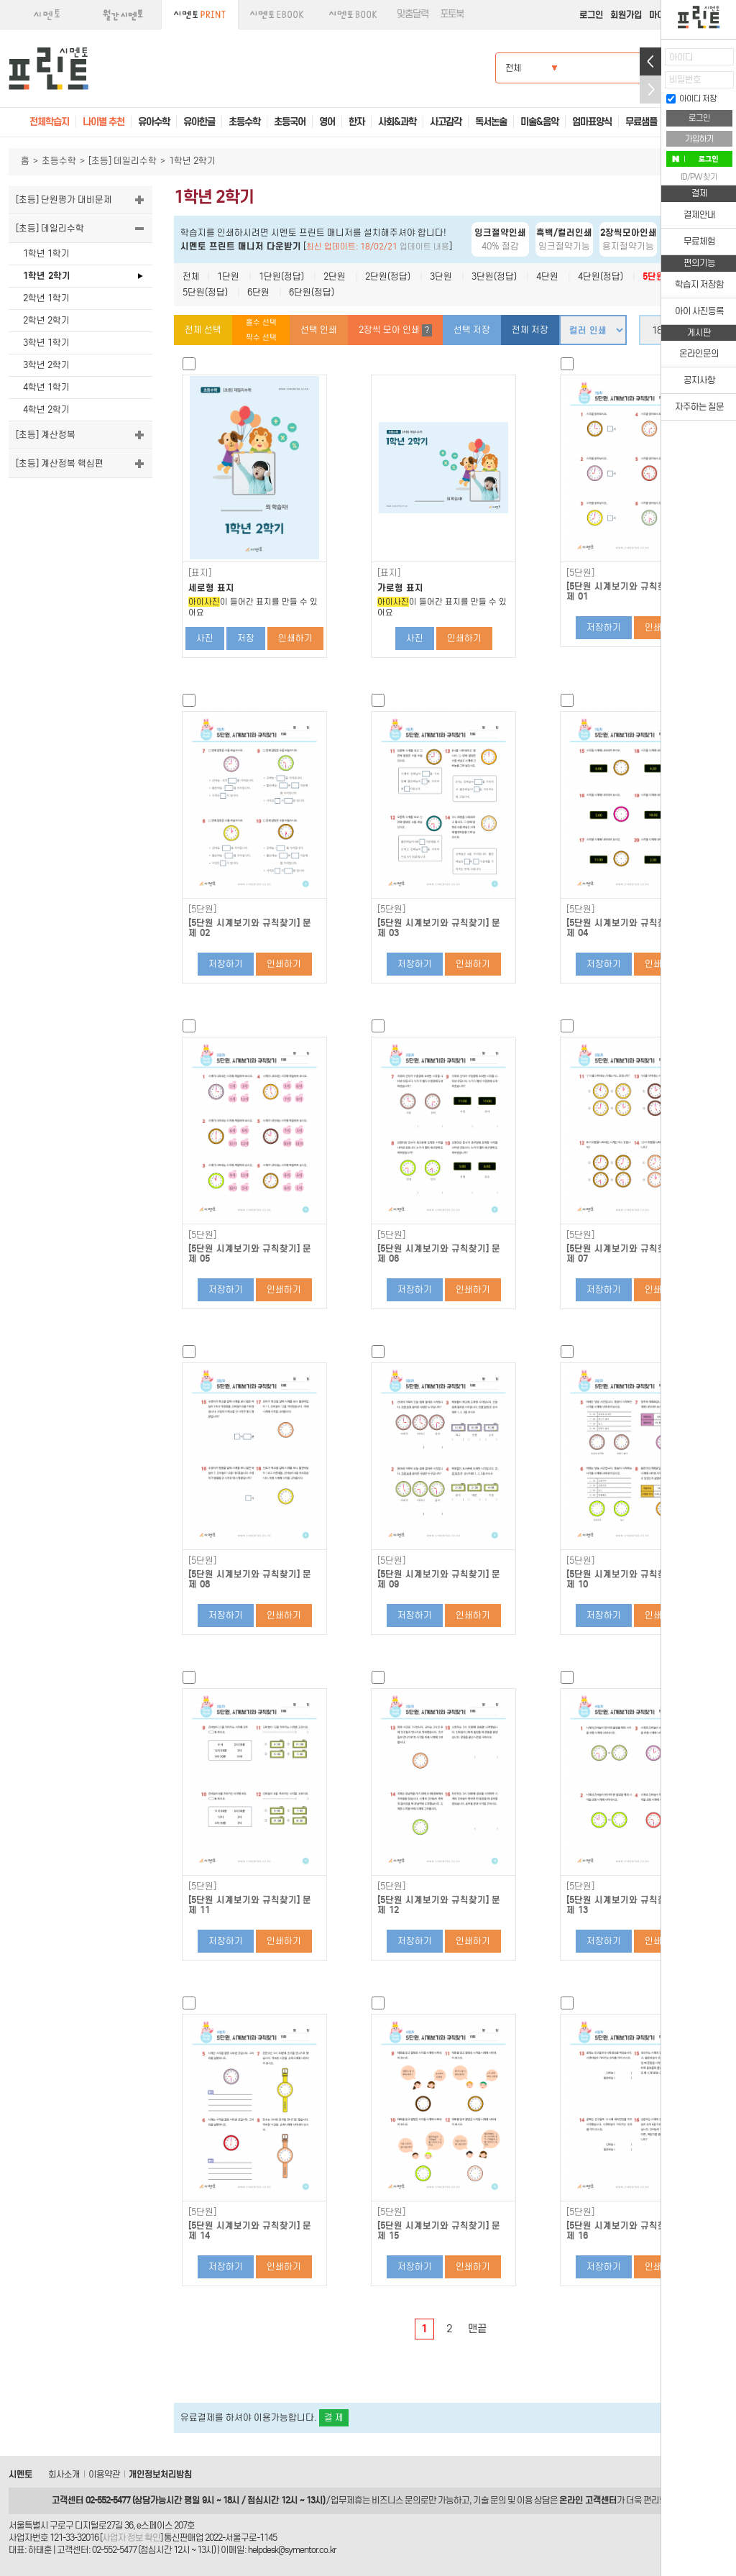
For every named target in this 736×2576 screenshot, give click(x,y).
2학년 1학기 (46, 298)
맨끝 (477, 2328)
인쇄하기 (295, 638)
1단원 (228, 276)
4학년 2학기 (46, 409)
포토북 (452, 14)
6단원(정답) (311, 292)
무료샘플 (641, 122)
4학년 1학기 (46, 387)
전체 (191, 276)
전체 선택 (203, 329)
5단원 (654, 276)
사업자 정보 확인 (131, 2537)
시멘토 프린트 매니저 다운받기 (240, 246)
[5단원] (580, 573)
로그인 (591, 14)
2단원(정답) (387, 276)
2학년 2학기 (46, 320)
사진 (204, 638)
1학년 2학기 (46, 275)
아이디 (681, 57)
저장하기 (603, 627)
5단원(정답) (205, 292)
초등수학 (59, 160)
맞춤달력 (412, 14)
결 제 (334, 2417)
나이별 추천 (103, 122)
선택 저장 (472, 329)
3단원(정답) (494, 276)
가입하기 (699, 139)
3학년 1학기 (46, 342)
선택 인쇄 (318, 329)
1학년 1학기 (46, 253)
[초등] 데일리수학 (122, 160)
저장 (245, 638)
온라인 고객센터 (588, 2500)
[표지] (199, 573)
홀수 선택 (261, 322)
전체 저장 (530, 329)
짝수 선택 (261, 337)
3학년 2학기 (46, 364)
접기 (650, 89)
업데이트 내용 (424, 247)
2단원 (334, 276)
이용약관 (104, 2474)
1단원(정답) (281, 276)
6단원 (258, 292)
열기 (650, 61)
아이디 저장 (691, 98)
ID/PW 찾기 (699, 177)
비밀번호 (685, 79)
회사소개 (64, 2474)
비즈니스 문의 (396, 2500)
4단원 (547, 276)
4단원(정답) (600, 276)
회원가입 (626, 14)
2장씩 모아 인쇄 (395, 330)
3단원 (441, 276)
